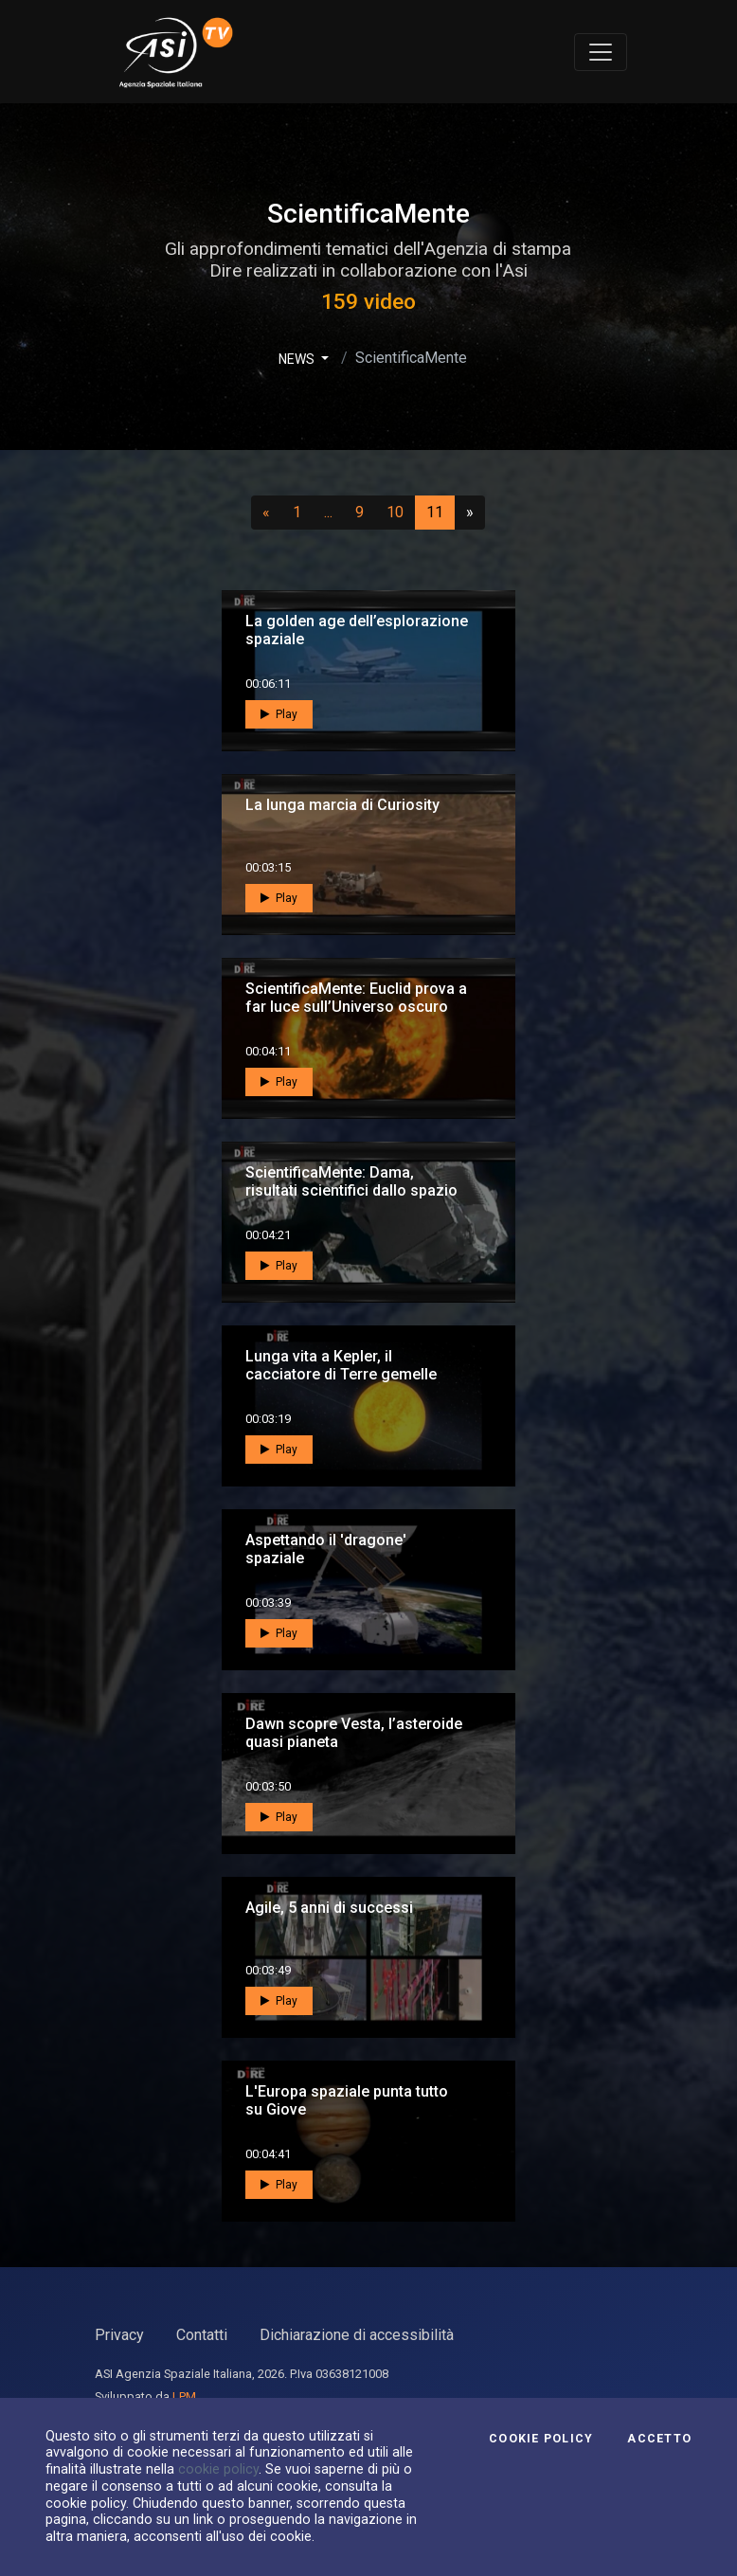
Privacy (119, 2335)
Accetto (659, 2438)
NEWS (298, 359)
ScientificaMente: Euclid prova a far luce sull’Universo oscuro (356, 998)
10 (400, 511)
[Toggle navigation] (600, 52)
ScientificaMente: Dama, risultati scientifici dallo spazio (351, 1181)
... (332, 511)
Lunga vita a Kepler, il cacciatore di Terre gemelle (341, 1365)
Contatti (201, 2335)
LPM (184, 2396)
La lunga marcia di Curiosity (342, 805)
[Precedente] (266, 512)
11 (440, 511)
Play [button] (279, 714)
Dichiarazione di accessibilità (357, 2335)
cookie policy (218, 2469)
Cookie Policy (541, 2438)
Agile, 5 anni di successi (329, 1908)
